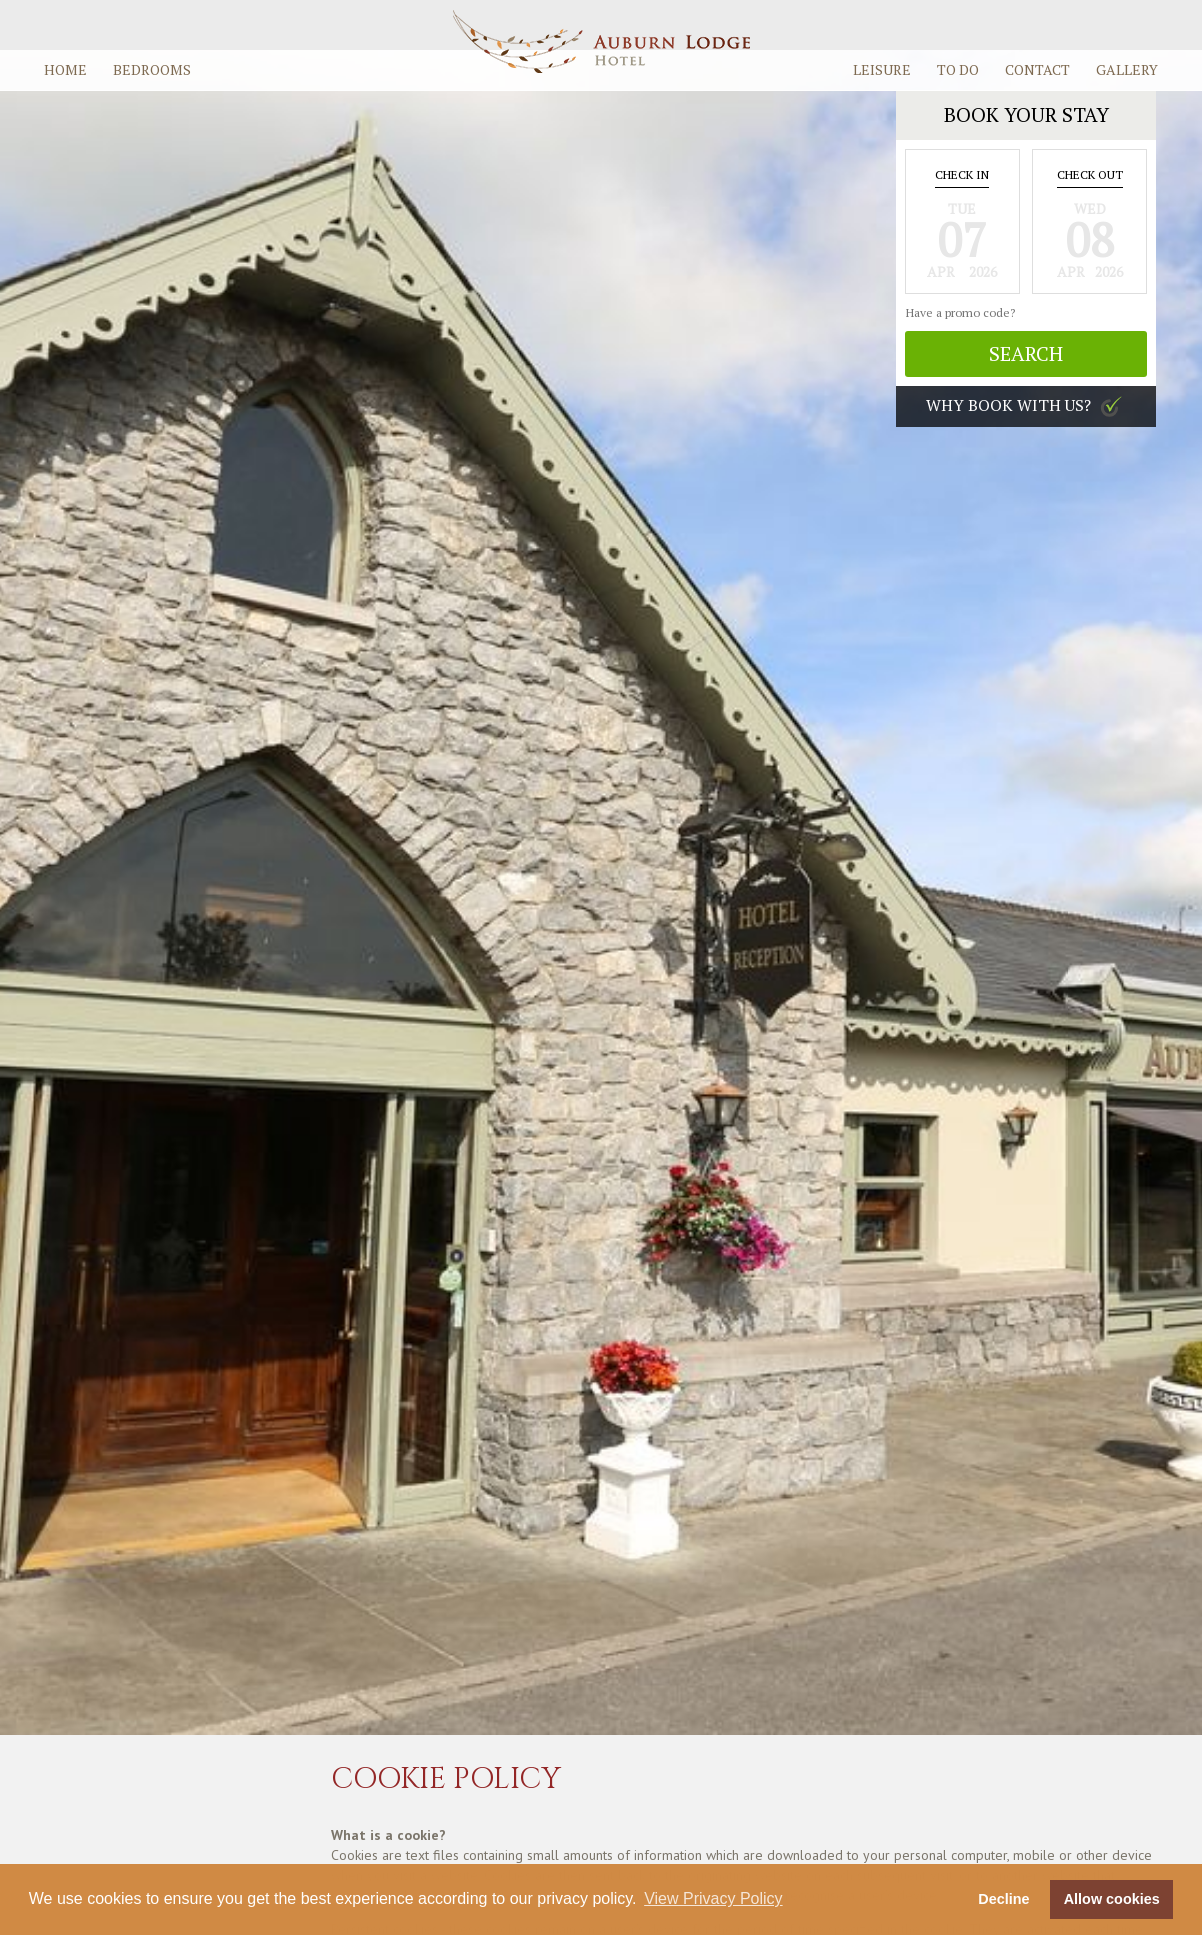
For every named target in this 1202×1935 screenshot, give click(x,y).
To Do (958, 69)
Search (1026, 353)
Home (65, 69)
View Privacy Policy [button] (713, 1898)
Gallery (1127, 69)
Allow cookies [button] (1112, 1899)
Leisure (882, 69)
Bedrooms (152, 69)
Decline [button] (1003, 1899)
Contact (1037, 69)
